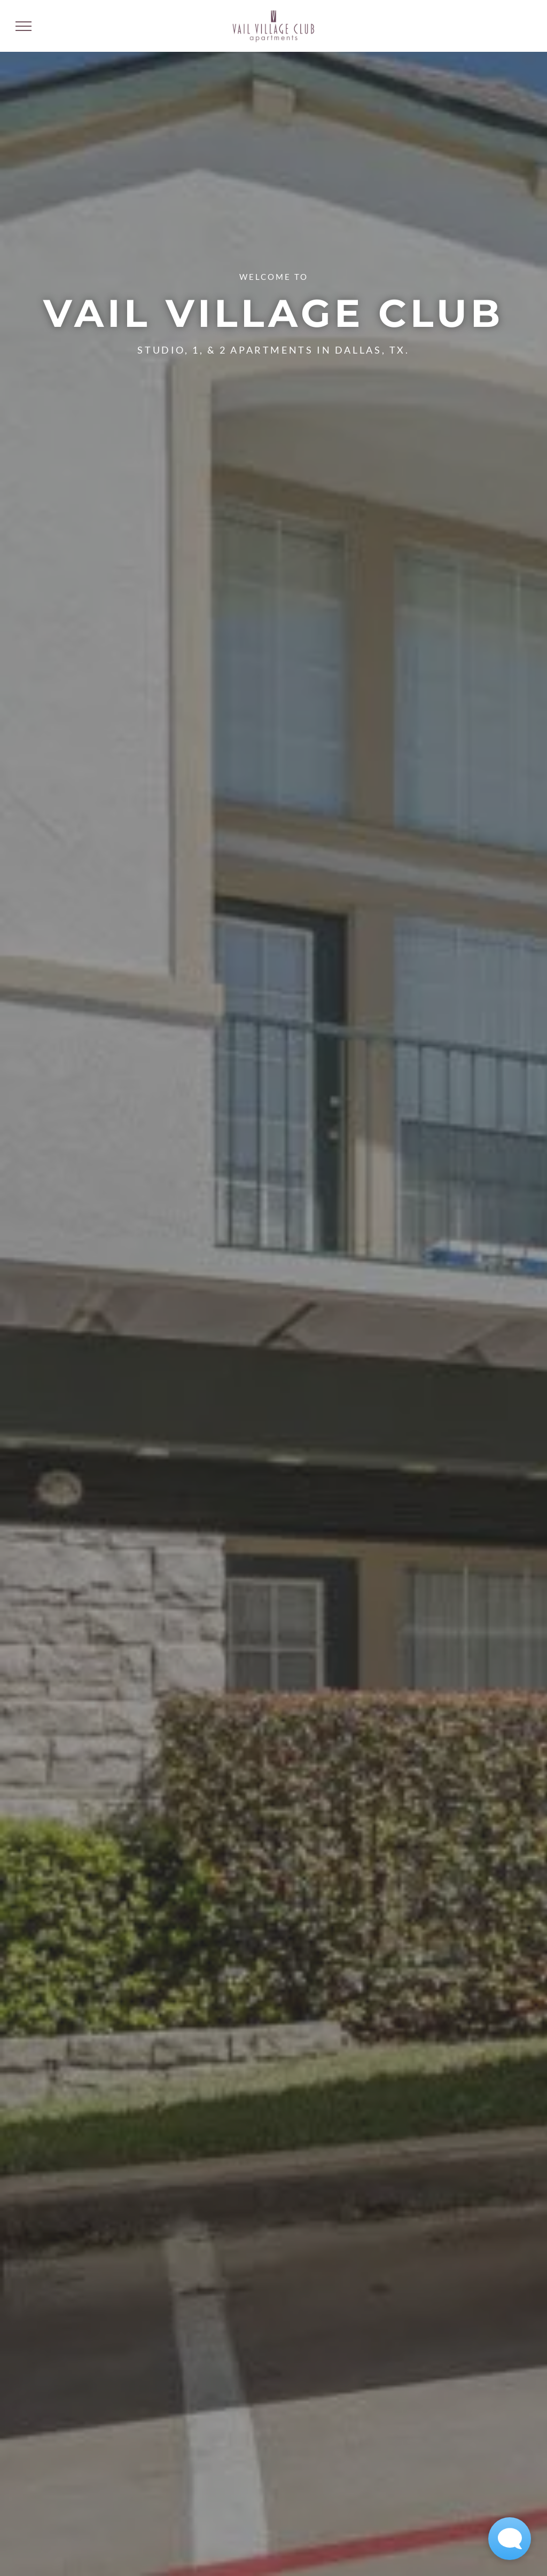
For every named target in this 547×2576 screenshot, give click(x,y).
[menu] (23, 26)
